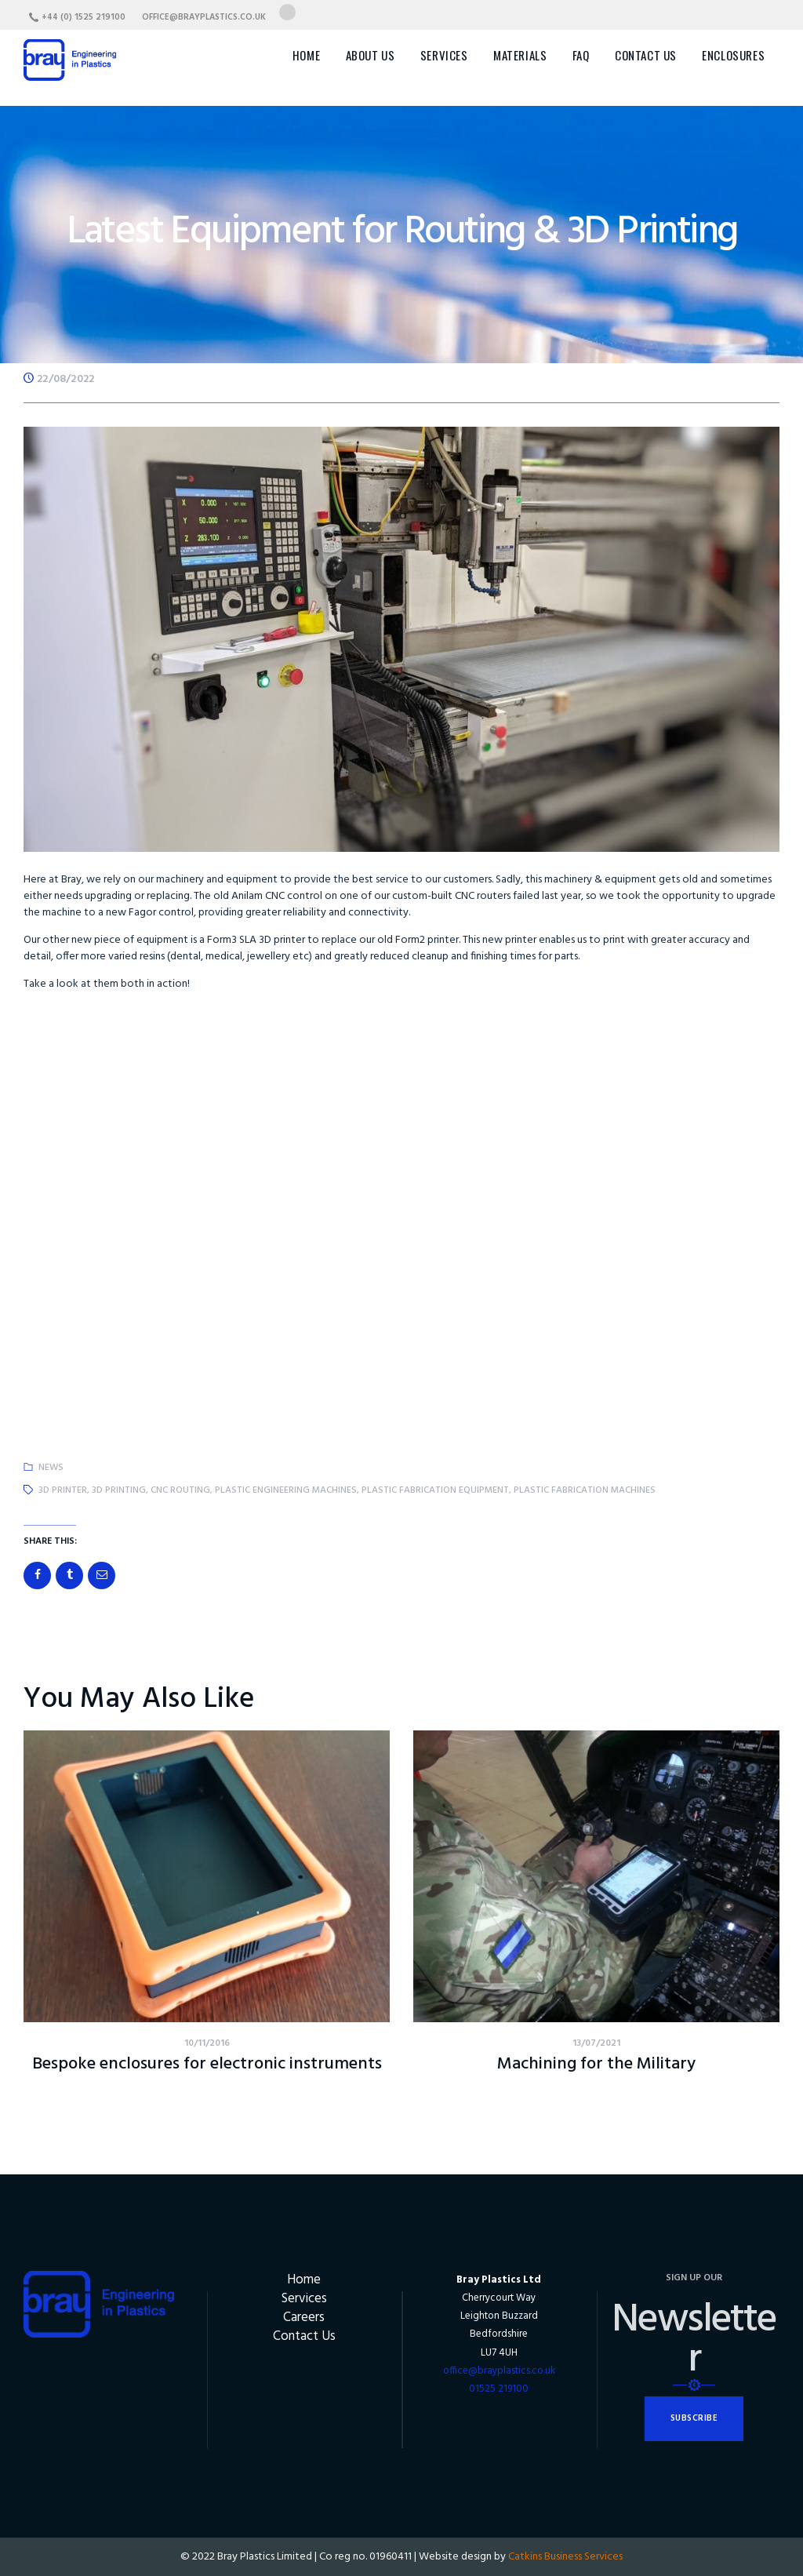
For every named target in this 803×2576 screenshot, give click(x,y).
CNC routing (180, 1490)
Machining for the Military (596, 2064)
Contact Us (304, 2336)
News (51, 1467)
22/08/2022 (65, 379)
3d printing (119, 1490)
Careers (304, 2317)
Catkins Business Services (565, 2557)
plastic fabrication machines (585, 1490)
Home (304, 2279)
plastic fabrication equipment (435, 1490)
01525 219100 (499, 2389)
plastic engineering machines (286, 1490)
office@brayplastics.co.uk (499, 2371)
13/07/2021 (596, 2043)
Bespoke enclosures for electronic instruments (207, 2064)
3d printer (62, 1490)
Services (304, 2298)
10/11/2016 (207, 2043)
